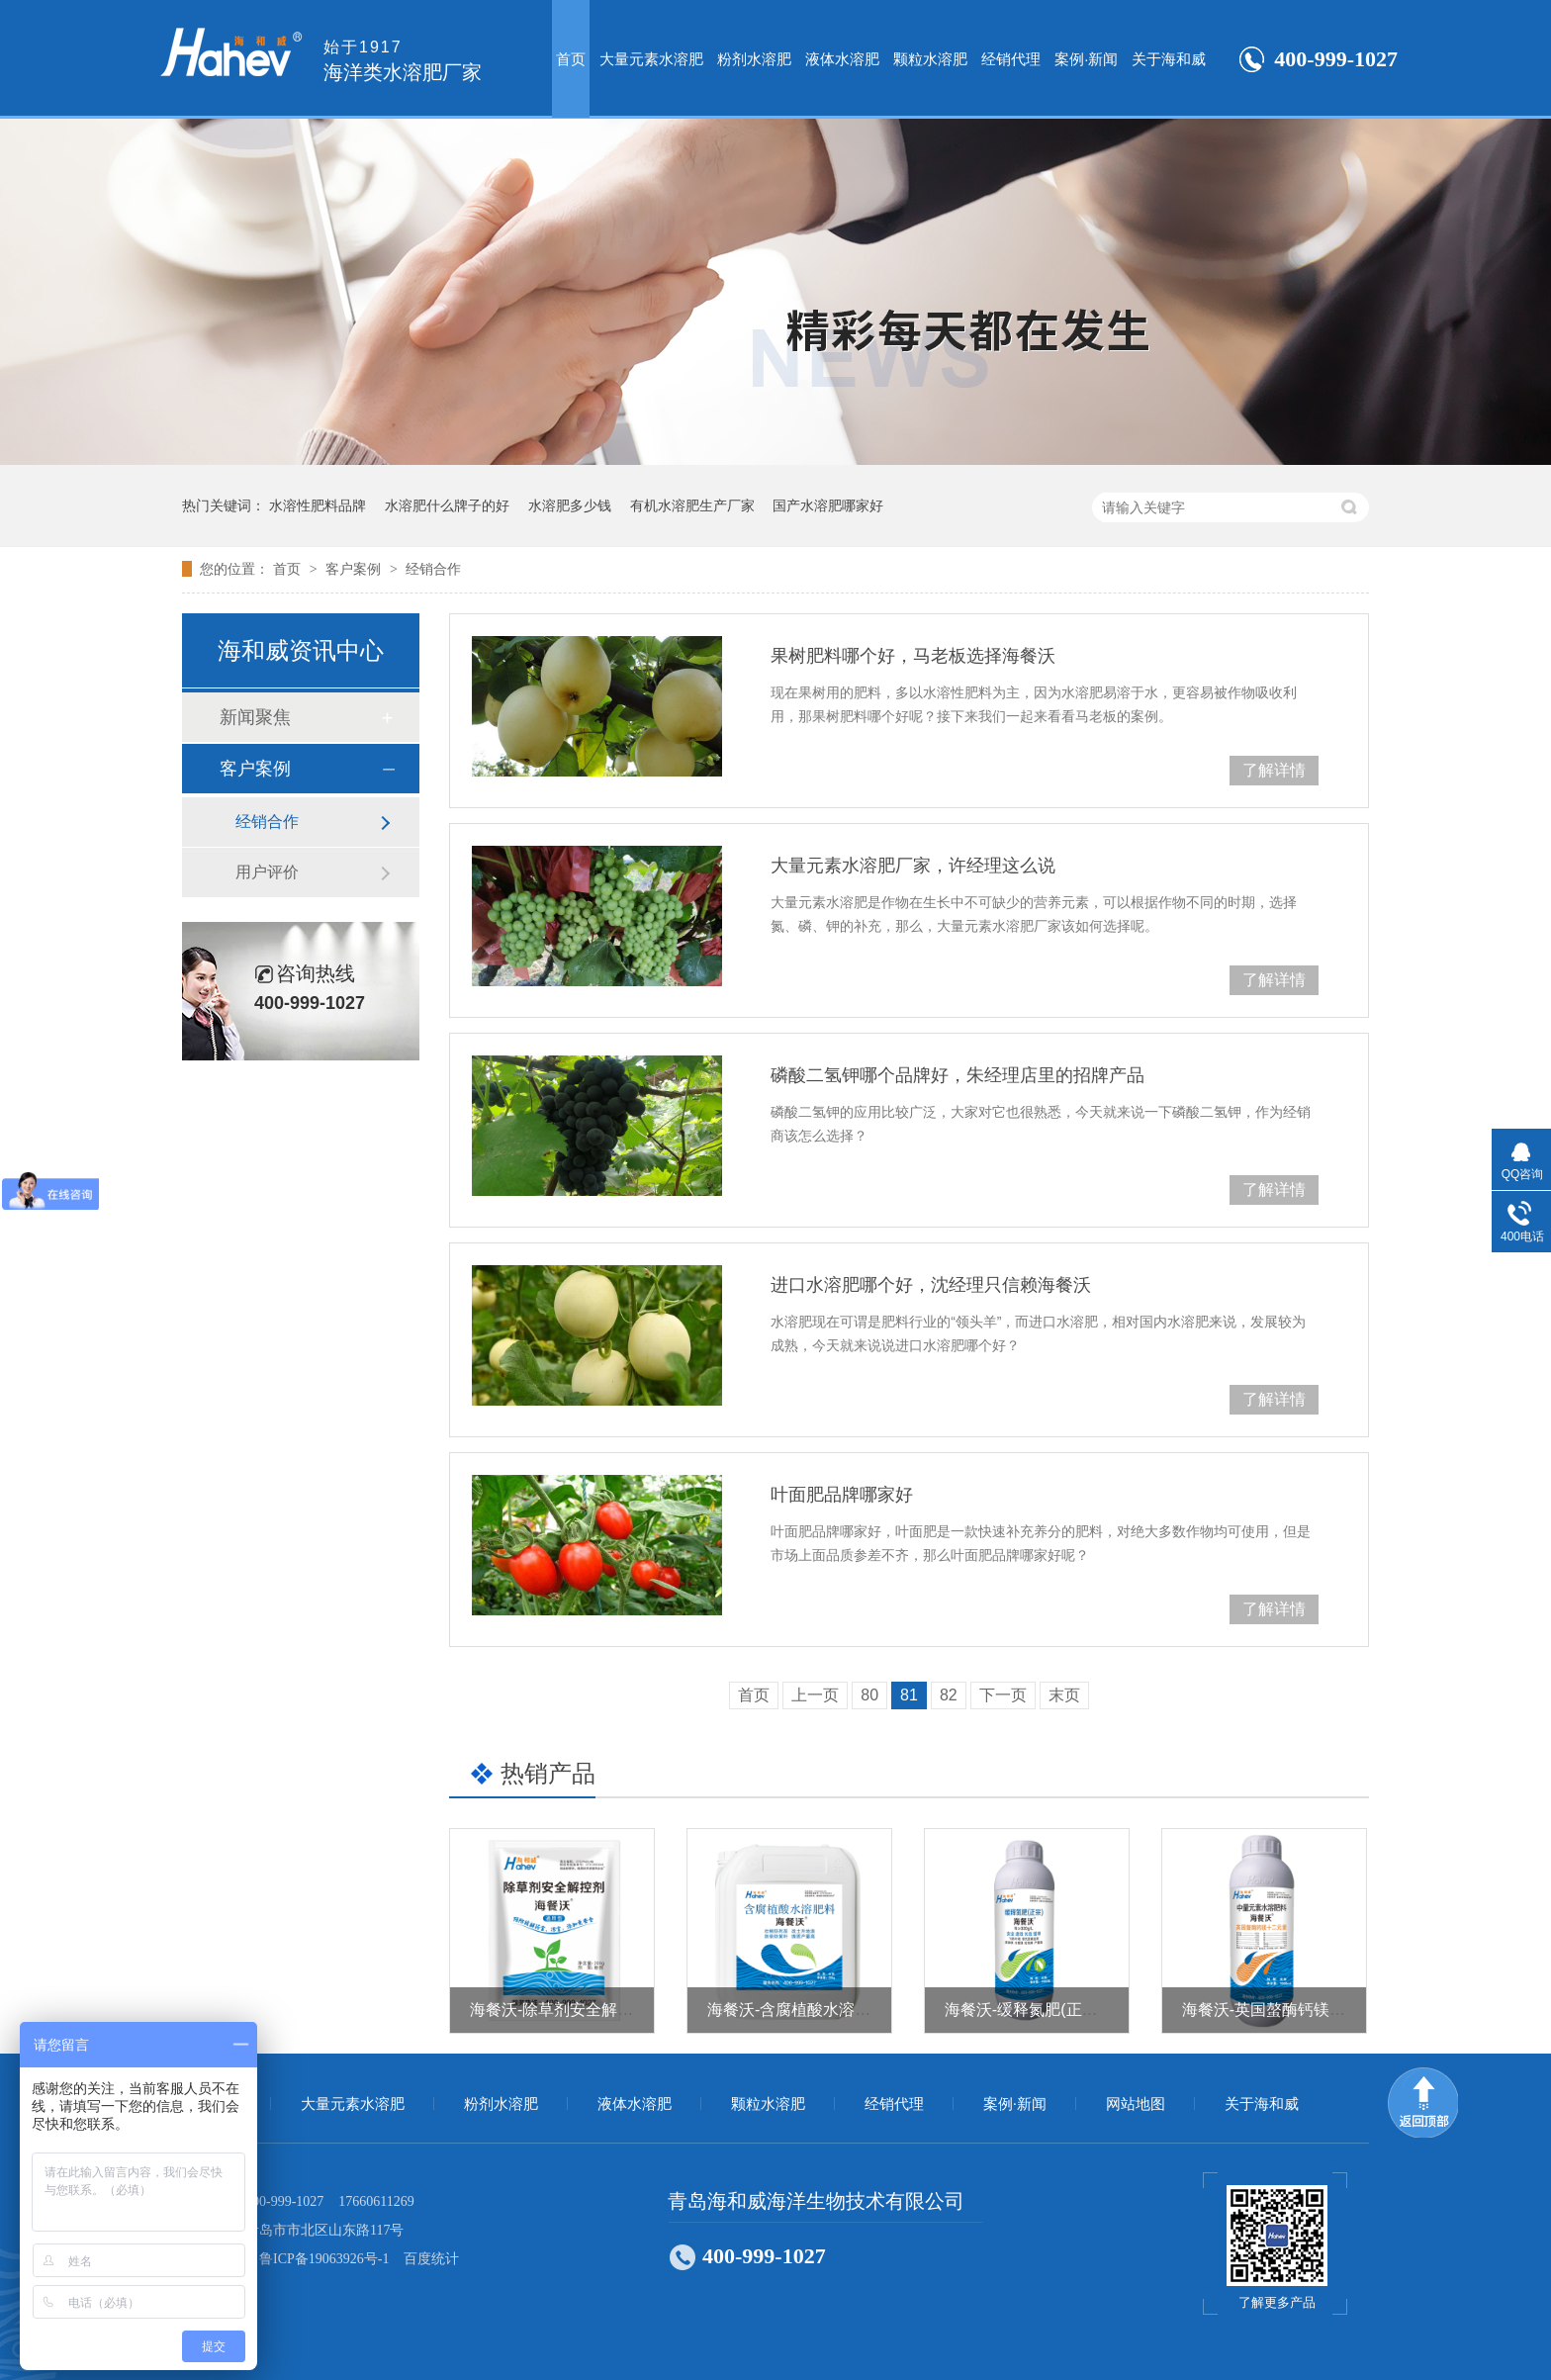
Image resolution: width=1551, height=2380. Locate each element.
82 (949, 1695)
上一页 (815, 1695)
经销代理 (1011, 58)
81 (909, 1695)
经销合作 (433, 569)
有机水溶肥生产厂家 (692, 505)
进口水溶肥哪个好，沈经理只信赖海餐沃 (931, 1285)
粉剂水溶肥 (754, 58)
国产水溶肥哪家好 (828, 505)
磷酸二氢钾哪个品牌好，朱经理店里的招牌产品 (957, 1075)
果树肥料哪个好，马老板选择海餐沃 (913, 656)
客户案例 (355, 569)
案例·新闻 (1086, 58)
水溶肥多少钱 (569, 505)
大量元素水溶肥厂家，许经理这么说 (913, 865)
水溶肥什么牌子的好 (447, 505)
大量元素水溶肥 (651, 58)
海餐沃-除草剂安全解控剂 (559, 2009)
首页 (571, 58)
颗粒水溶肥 (930, 58)
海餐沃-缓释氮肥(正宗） (1029, 2009)
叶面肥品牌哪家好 (842, 1495)
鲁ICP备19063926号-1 (324, 2258)
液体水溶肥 (842, 58)
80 (869, 1695)
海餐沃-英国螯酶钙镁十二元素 (1287, 2009)
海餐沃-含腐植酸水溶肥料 (796, 2009)
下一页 (1003, 1695)
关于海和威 (1169, 58)
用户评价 (267, 872)
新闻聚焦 (255, 717)
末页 (1064, 1695)
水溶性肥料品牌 (317, 505)
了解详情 (1274, 770)
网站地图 (1135, 2104)
